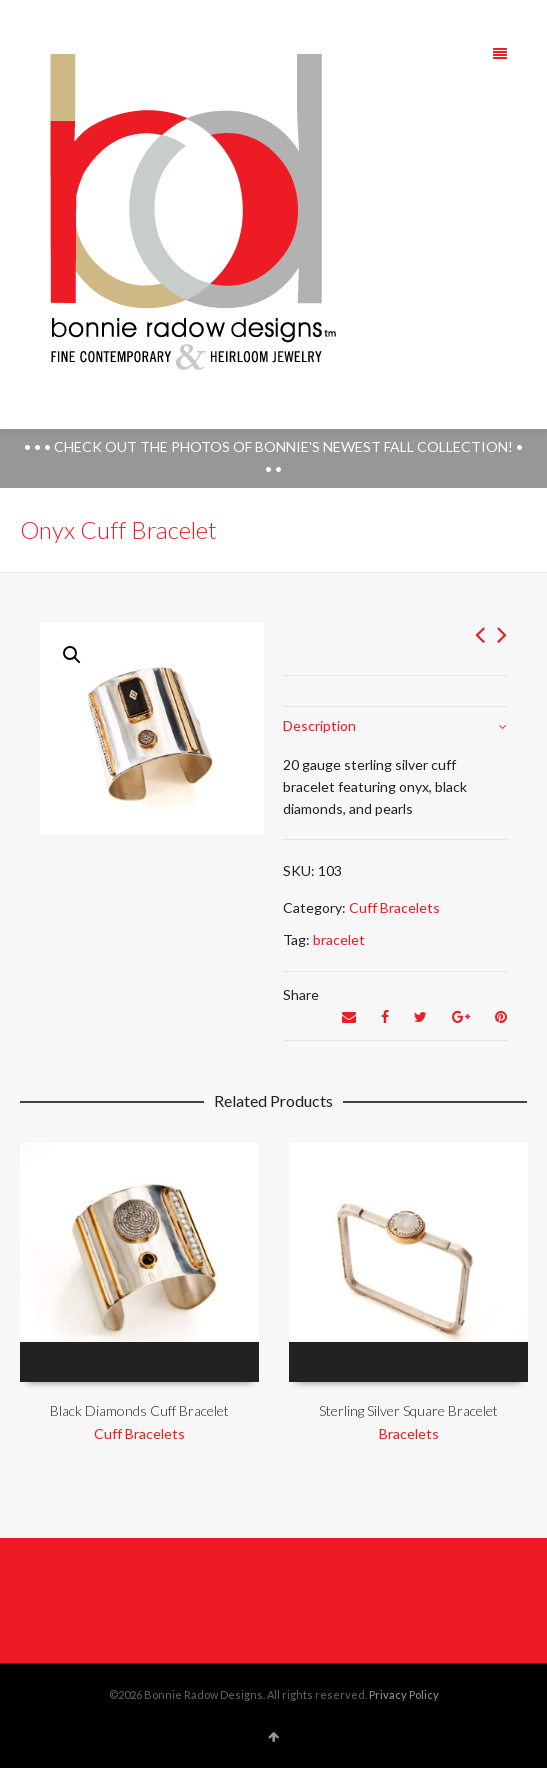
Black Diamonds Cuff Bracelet (139, 1410)
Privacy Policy (404, 1694)
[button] (72, 655)
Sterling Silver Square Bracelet (408, 1410)
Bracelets (409, 1433)
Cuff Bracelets (394, 907)
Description (319, 725)
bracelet (339, 939)
